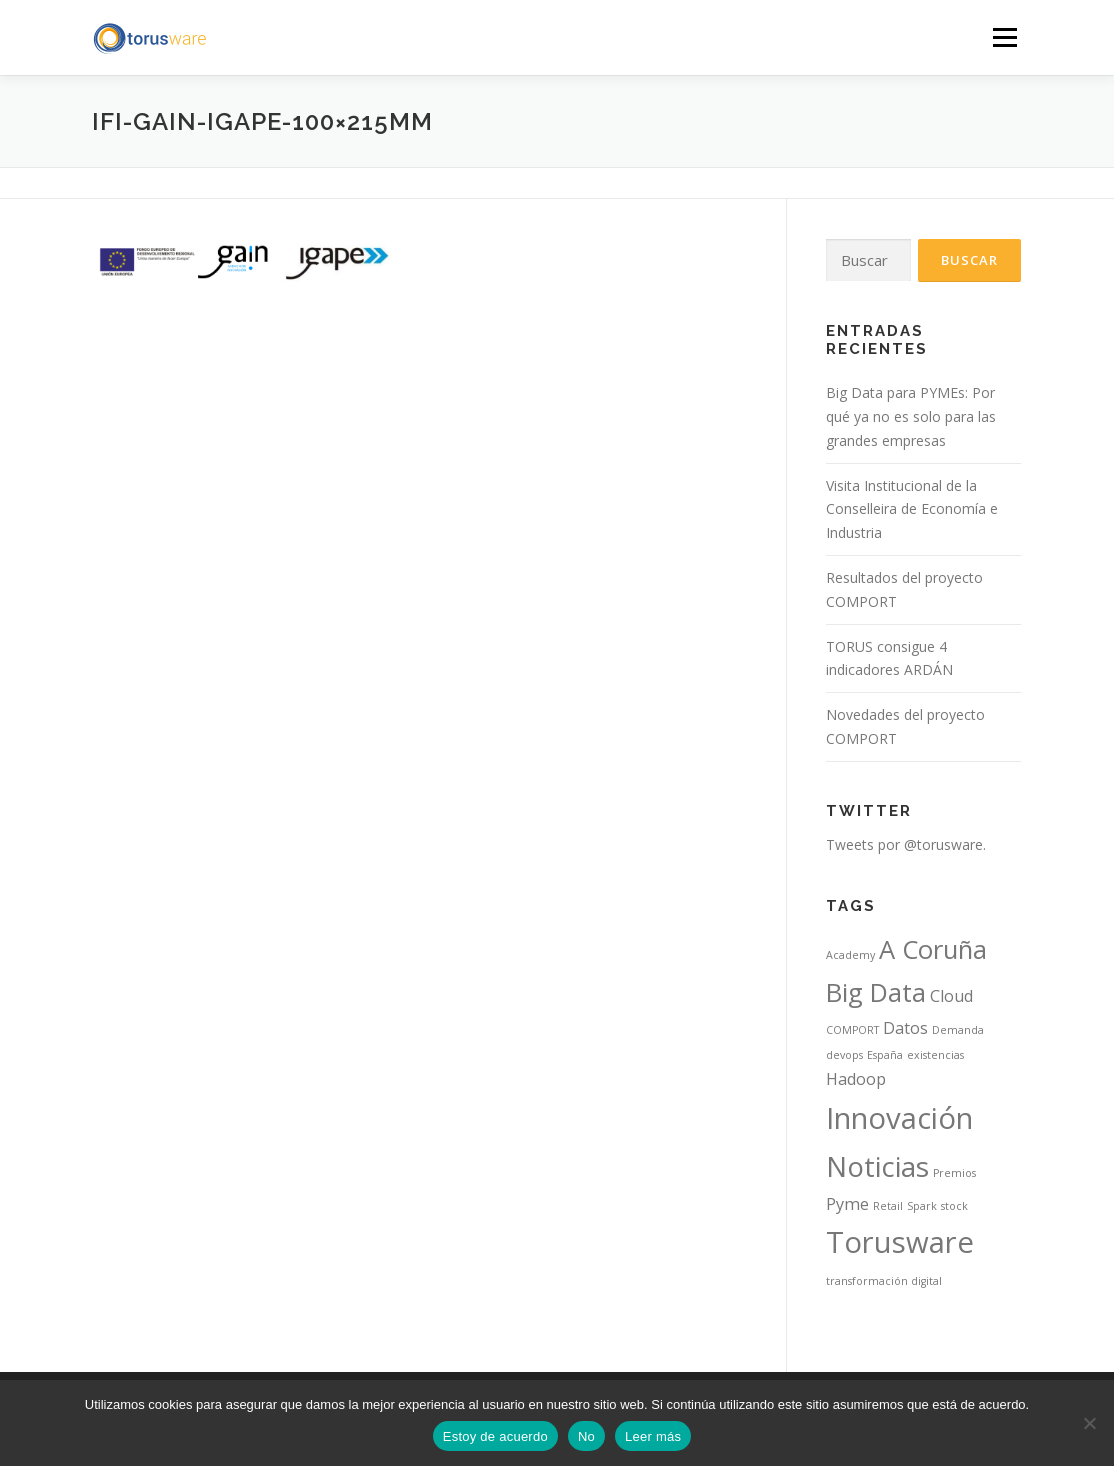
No (586, 1436)
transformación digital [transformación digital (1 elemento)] (884, 1281)
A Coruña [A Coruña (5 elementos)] (933, 949)
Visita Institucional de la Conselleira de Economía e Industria (912, 509)
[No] (1089, 1423)
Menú (1004, 37)
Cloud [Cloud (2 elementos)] (951, 996)
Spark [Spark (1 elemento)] (922, 1206)
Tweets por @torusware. (906, 844)
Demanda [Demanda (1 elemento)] (958, 1030)
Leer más (653, 1436)
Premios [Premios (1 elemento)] (954, 1173)
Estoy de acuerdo (495, 1436)
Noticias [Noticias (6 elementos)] (877, 1166)
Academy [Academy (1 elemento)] (850, 955)
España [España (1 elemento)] (885, 1055)
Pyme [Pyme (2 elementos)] (847, 1204)
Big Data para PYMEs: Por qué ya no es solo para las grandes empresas (911, 416)
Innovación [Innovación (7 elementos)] (899, 1118)
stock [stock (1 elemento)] (954, 1206)
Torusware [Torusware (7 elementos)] (900, 1242)
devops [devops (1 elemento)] (844, 1055)
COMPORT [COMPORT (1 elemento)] (852, 1030)
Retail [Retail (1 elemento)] (888, 1206)
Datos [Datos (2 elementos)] (905, 1028)
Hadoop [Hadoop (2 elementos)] (856, 1079)
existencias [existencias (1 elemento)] (935, 1055)
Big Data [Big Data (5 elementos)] (876, 992)
